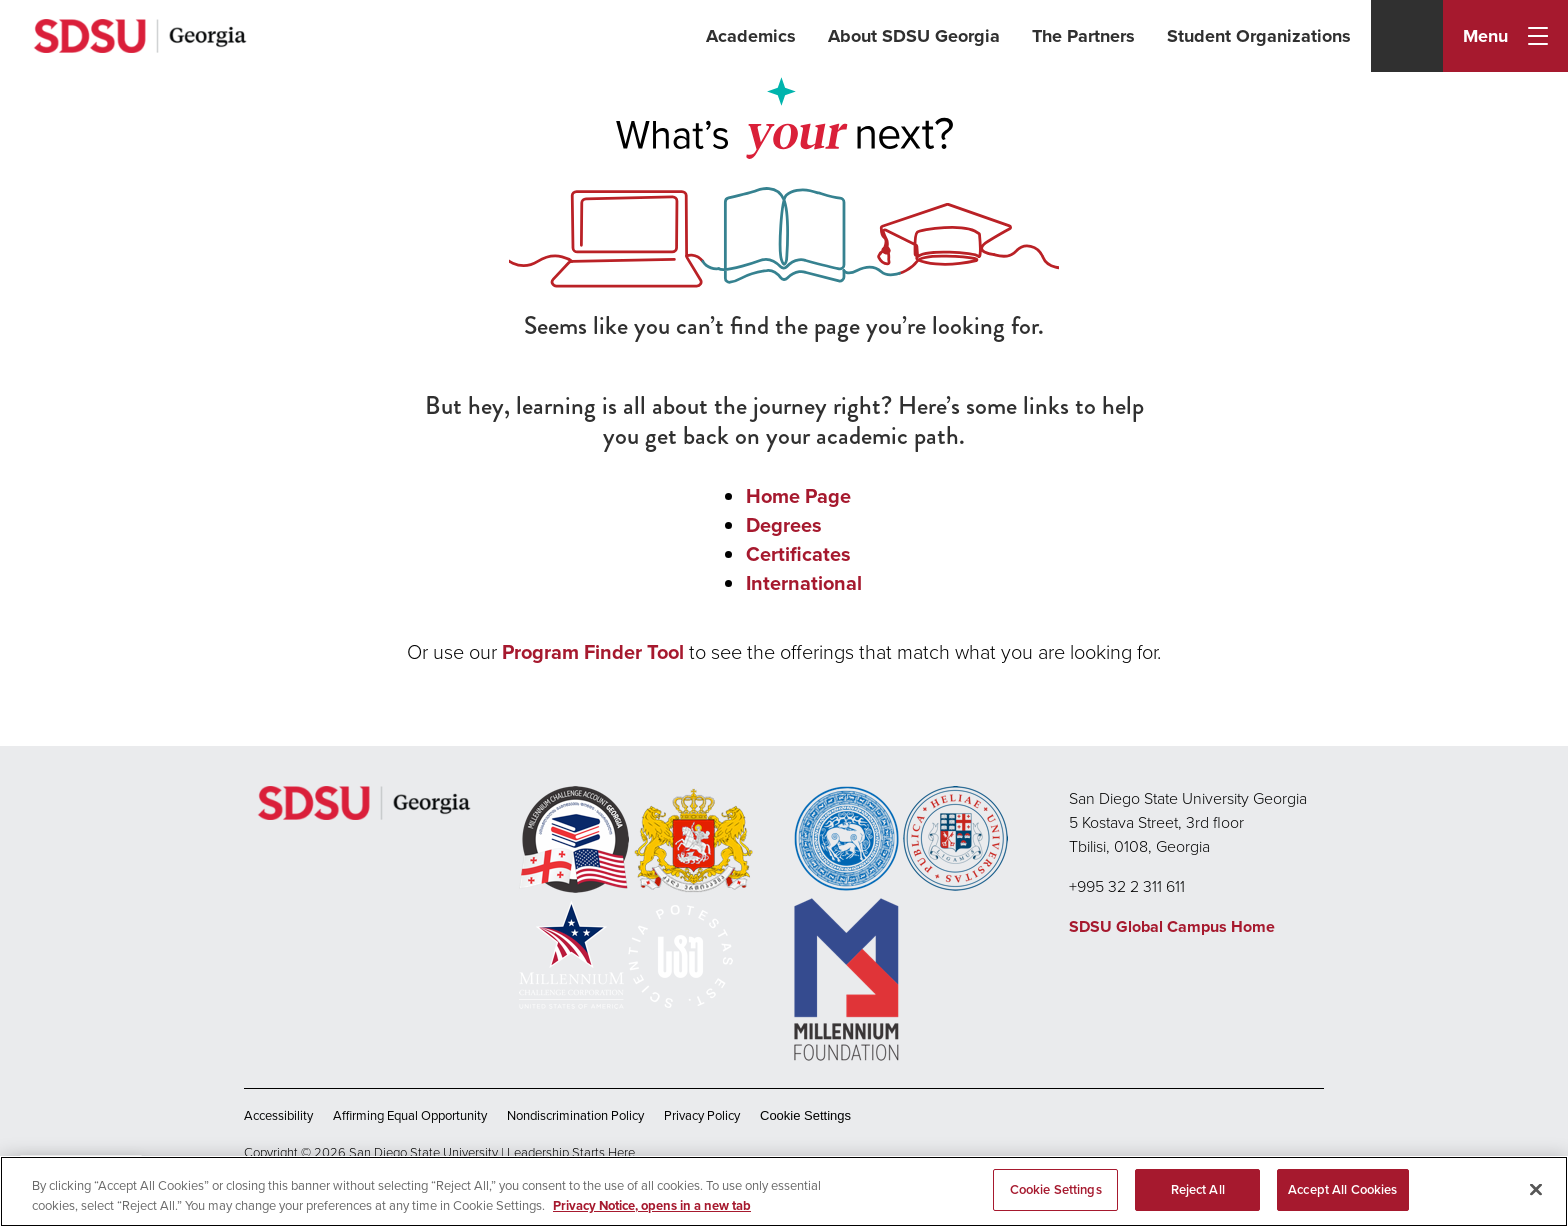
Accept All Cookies (1342, 1189)
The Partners (1083, 36)
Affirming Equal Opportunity (410, 1115)
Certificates (798, 553)
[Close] (1536, 1189)
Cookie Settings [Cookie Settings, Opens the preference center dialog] (1056, 1189)
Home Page (798, 495)
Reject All (1198, 1189)
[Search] (1407, 36)
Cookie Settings (805, 1115)
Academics (751, 36)
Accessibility (278, 1115)
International (804, 582)
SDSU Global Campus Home (1172, 926)
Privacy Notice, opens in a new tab (652, 1205)
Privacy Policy (702, 1115)
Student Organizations (1259, 36)
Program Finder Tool (593, 651)
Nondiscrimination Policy (575, 1115)
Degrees (784, 524)
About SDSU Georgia (914, 36)
